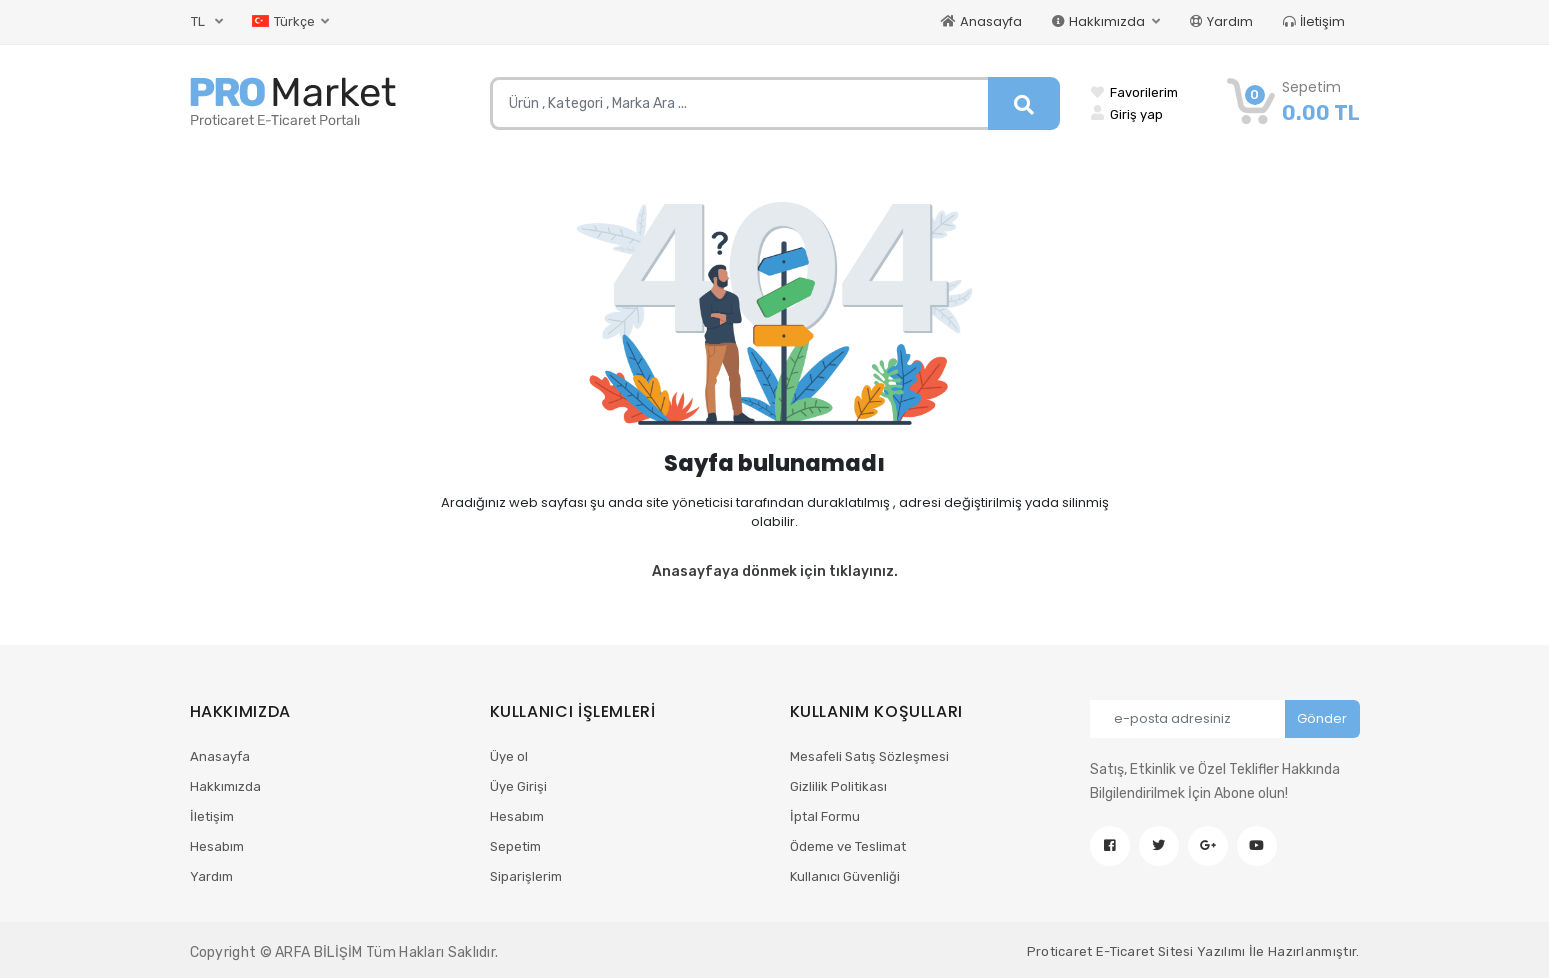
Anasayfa (981, 21)
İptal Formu (825, 816)
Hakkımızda (225, 786)
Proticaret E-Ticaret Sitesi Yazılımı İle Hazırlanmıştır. (1193, 951)
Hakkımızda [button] (1100, 21)
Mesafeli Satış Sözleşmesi (869, 756)
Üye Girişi (518, 786)
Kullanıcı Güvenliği (845, 876)
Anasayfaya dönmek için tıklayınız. (775, 571)
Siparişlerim (526, 876)
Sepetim (515, 846)
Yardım (1221, 21)
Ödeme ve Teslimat (848, 846)
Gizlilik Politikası (838, 786)
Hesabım (217, 846)
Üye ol (509, 756)
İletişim (1314, 21)
